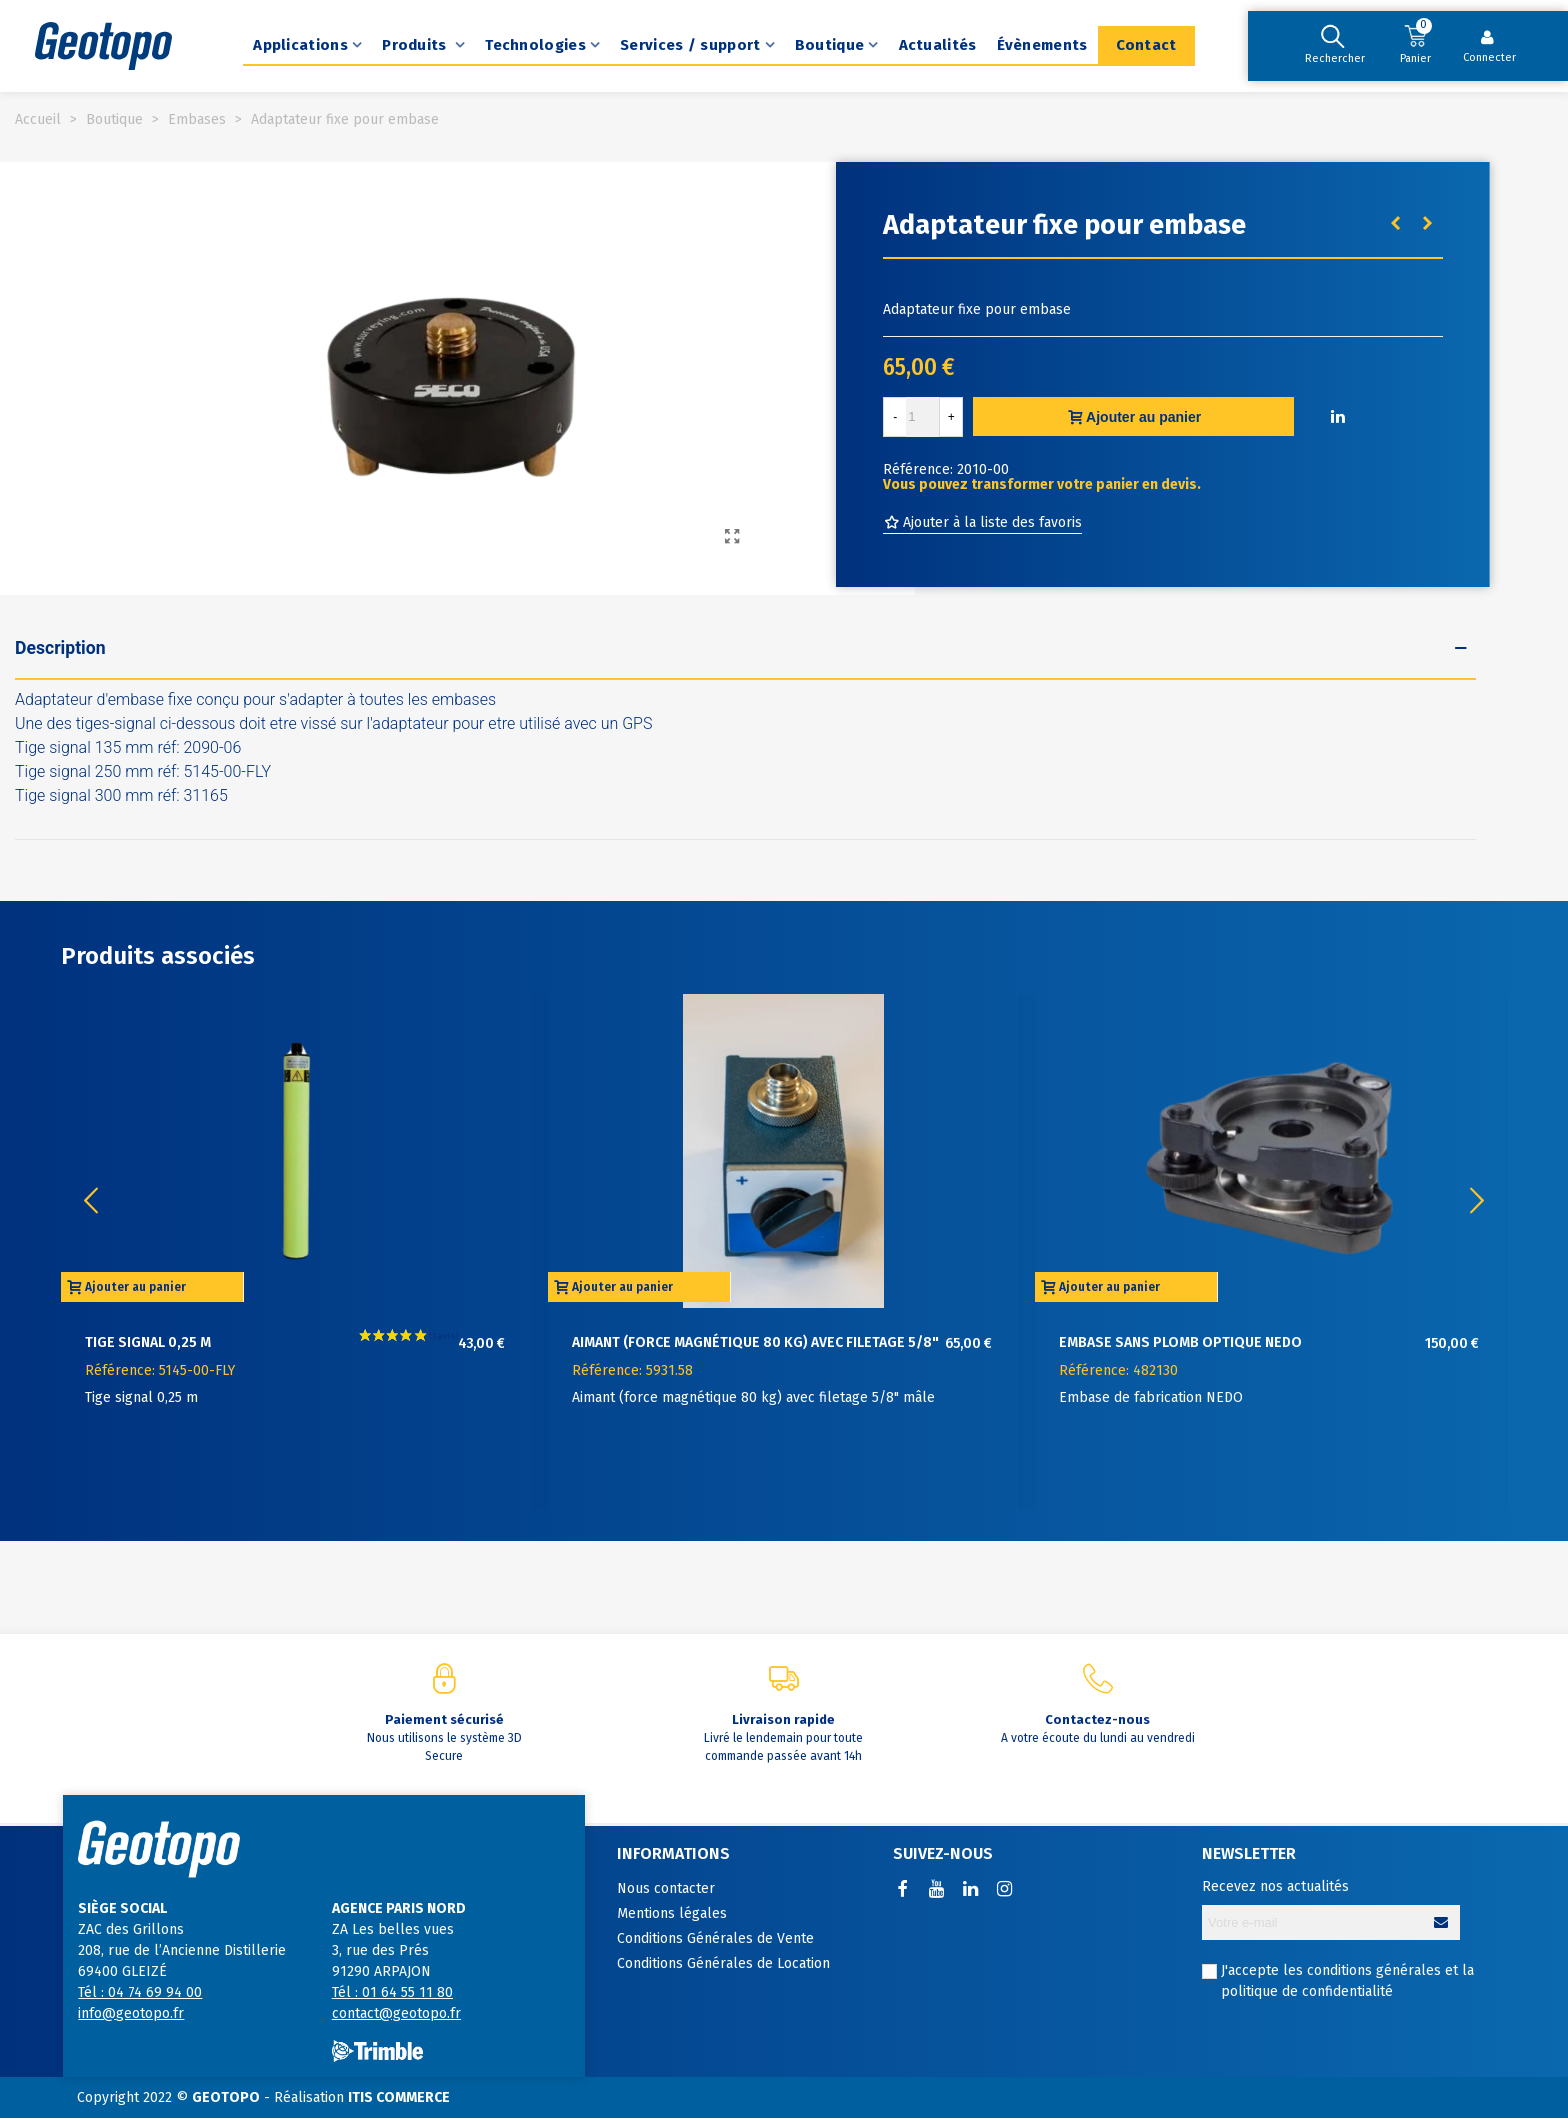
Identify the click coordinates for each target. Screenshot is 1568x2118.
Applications (300, 45)
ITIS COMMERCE (399, 2097)
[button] (1477, 1201)
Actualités (938, 45)
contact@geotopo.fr (396, 2013)
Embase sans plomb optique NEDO (1180, 1342)
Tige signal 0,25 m (148, 1342)
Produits (416, 45)
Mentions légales (672, 1913)
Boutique (829, 45)
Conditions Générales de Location (723, 1963)
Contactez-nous (1097, 1719)
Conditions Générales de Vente (715, 1938)
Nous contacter (666, 1888)
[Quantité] (923, 417)
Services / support (690, 45)
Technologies (535, 45)
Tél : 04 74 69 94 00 (140, 1992)
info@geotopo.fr (131, 2013)
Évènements (1042, 45)
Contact (1146, 45)
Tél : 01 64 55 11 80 (392, 1992)
